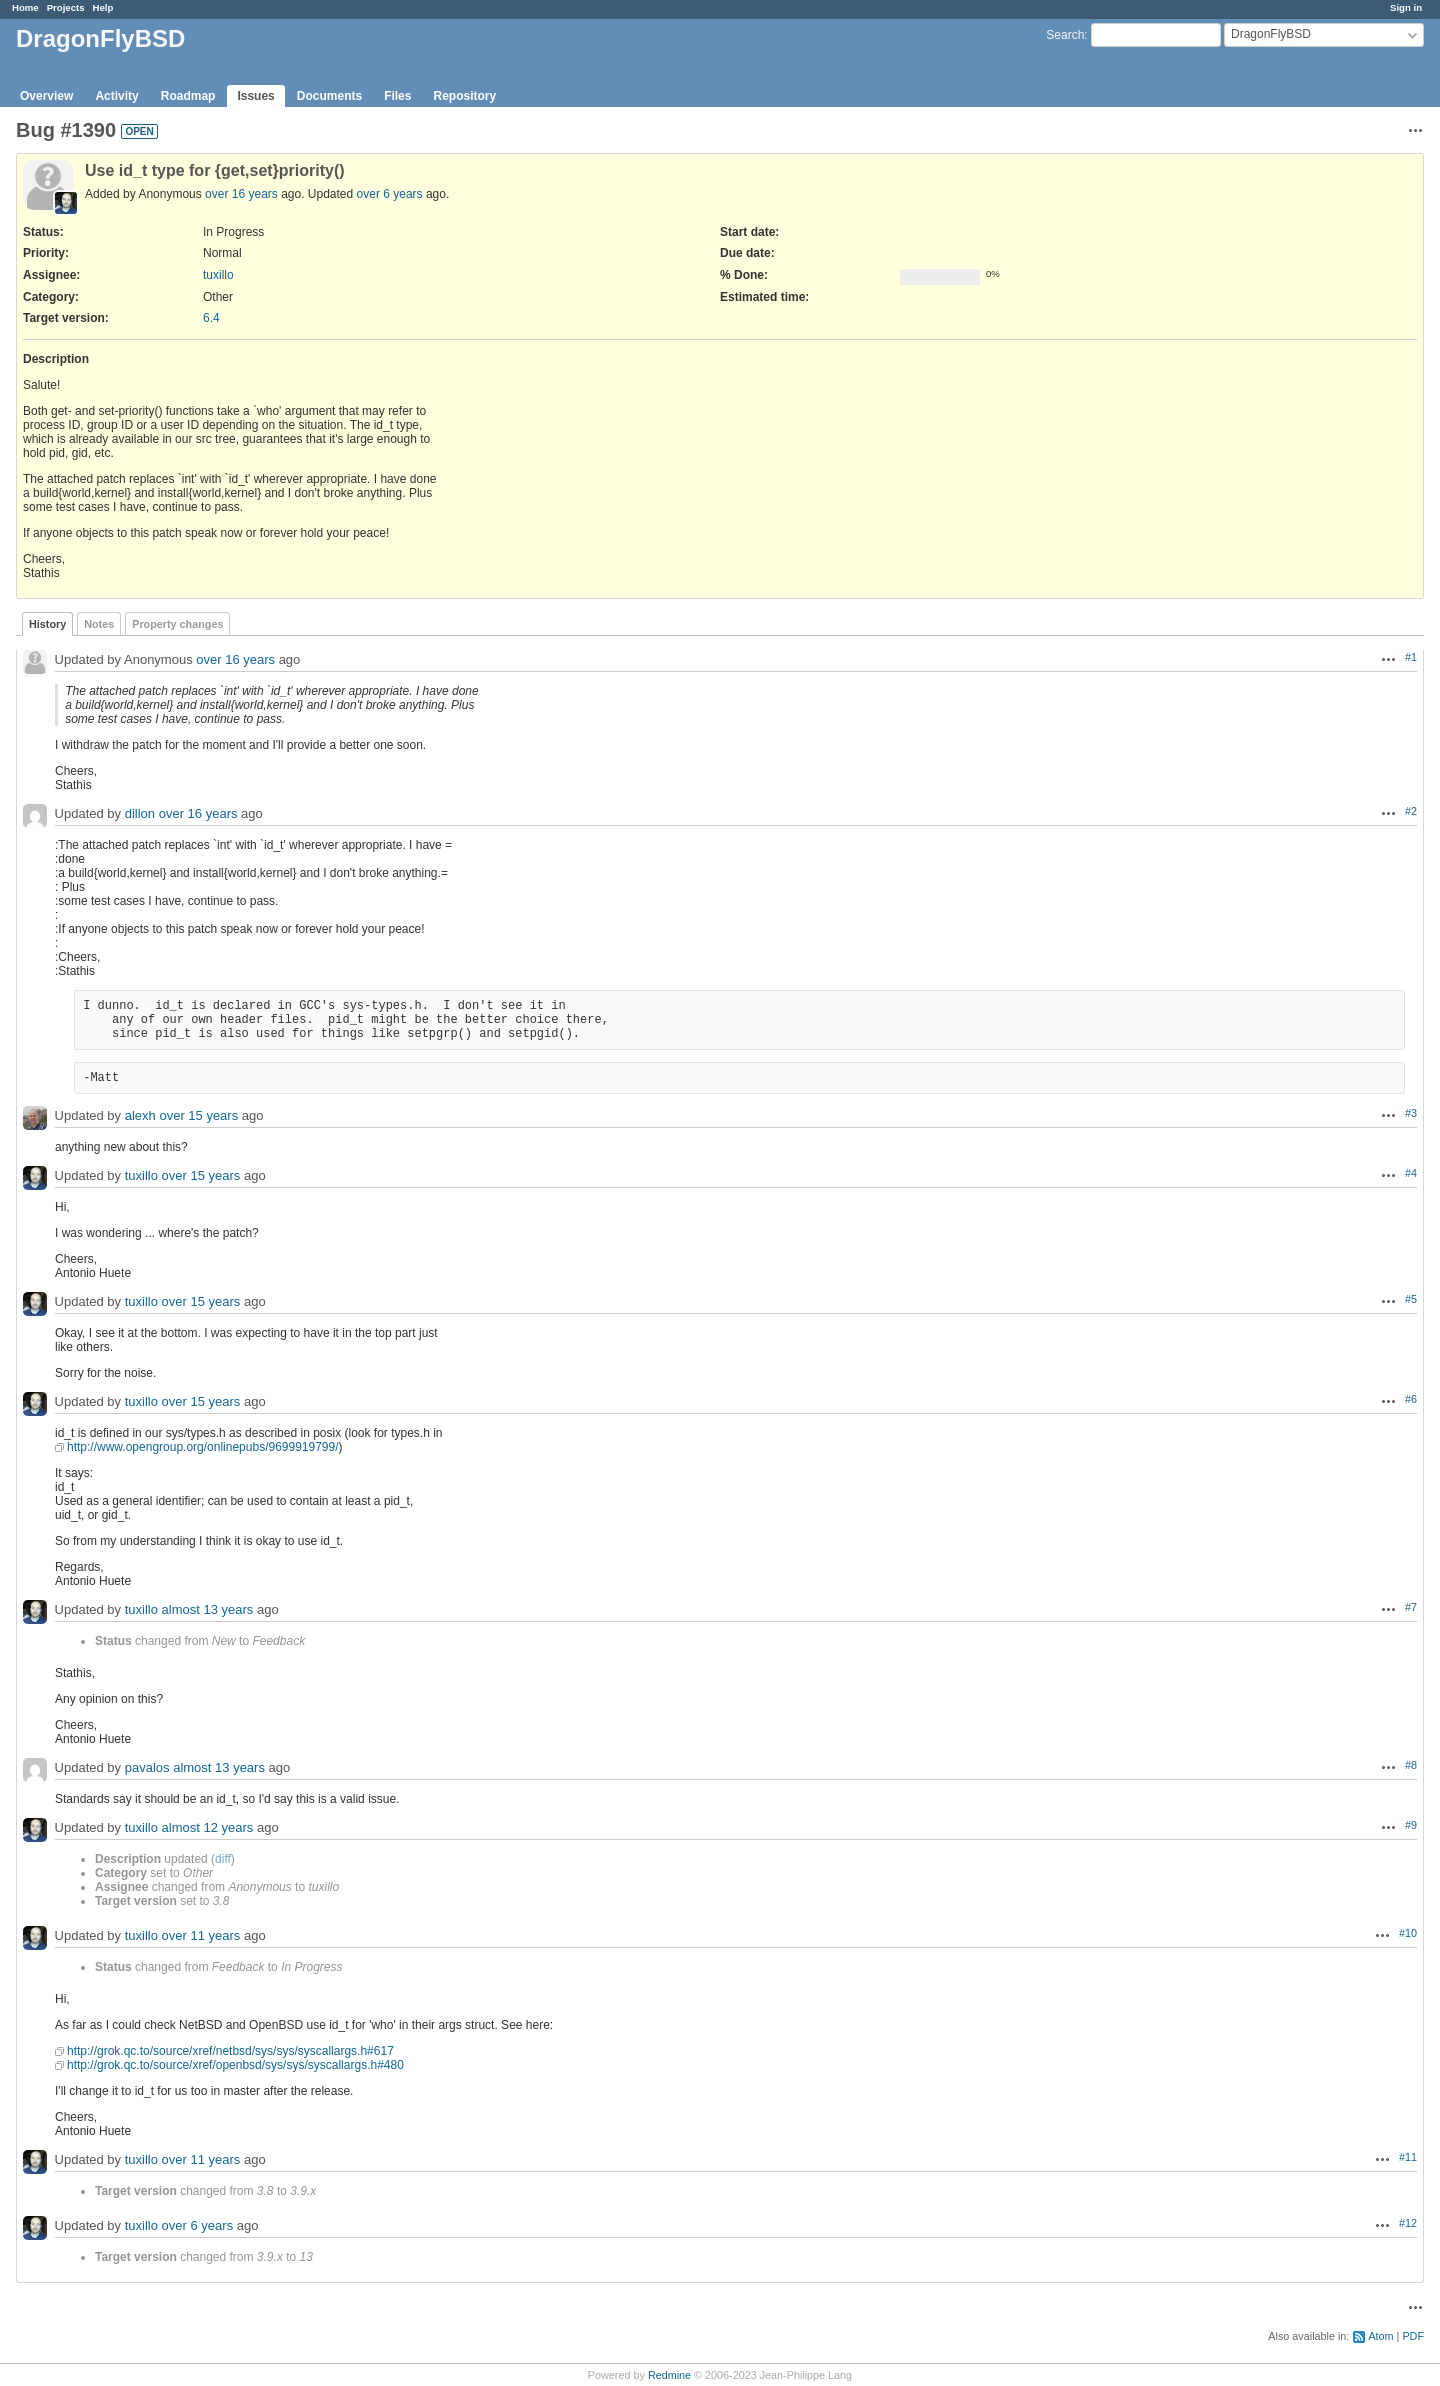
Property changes (177, 624)
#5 (1411, 1299)
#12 (1408, 2223)
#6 (1411, 1399)
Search (1065, 35)
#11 (1408, 2157)
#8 (1411, 1765)
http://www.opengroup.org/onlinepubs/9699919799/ (203, 1447)
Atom (1380, 2336)
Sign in (1406, 7)
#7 (1411, 1607)
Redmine (669, 2375)
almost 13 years (208, 1610)
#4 (1411, 1173)
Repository (464, 96)
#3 (1411, 1113)
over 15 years (198, 1116)
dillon (140, 814)
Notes (99, 624)
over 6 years (390, 194)
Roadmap (188, 96)
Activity (116, 96)
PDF (1413, 2336)
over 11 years (201, 1936)
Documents (329, 96)
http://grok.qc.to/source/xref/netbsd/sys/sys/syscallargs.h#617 (230, 2051)
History (47, 624)
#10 (1408, 1933)
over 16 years (241, 194)
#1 (1411, 657)
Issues (255, 96)
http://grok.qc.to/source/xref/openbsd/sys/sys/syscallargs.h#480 (235, 2065)
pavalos (147, 1768)
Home (25, 7)
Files (397, 96)
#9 (1411, 1825)
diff (223, 1859)
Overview (46, 96)
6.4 (211, 318)
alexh (140, 1116)
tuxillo (218, 275)
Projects (66, 7)
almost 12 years (208, 1828)
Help (103, 7)
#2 (1411, 811)
